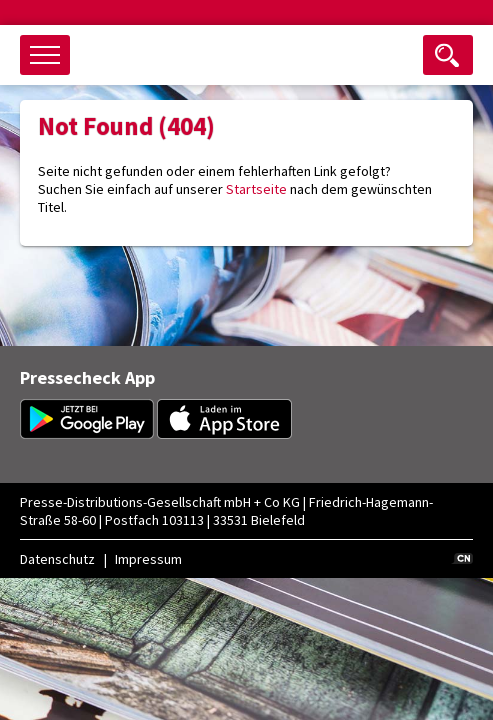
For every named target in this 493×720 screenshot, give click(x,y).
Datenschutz (57, 559)
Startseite (256, 189)
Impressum (148, 559)
